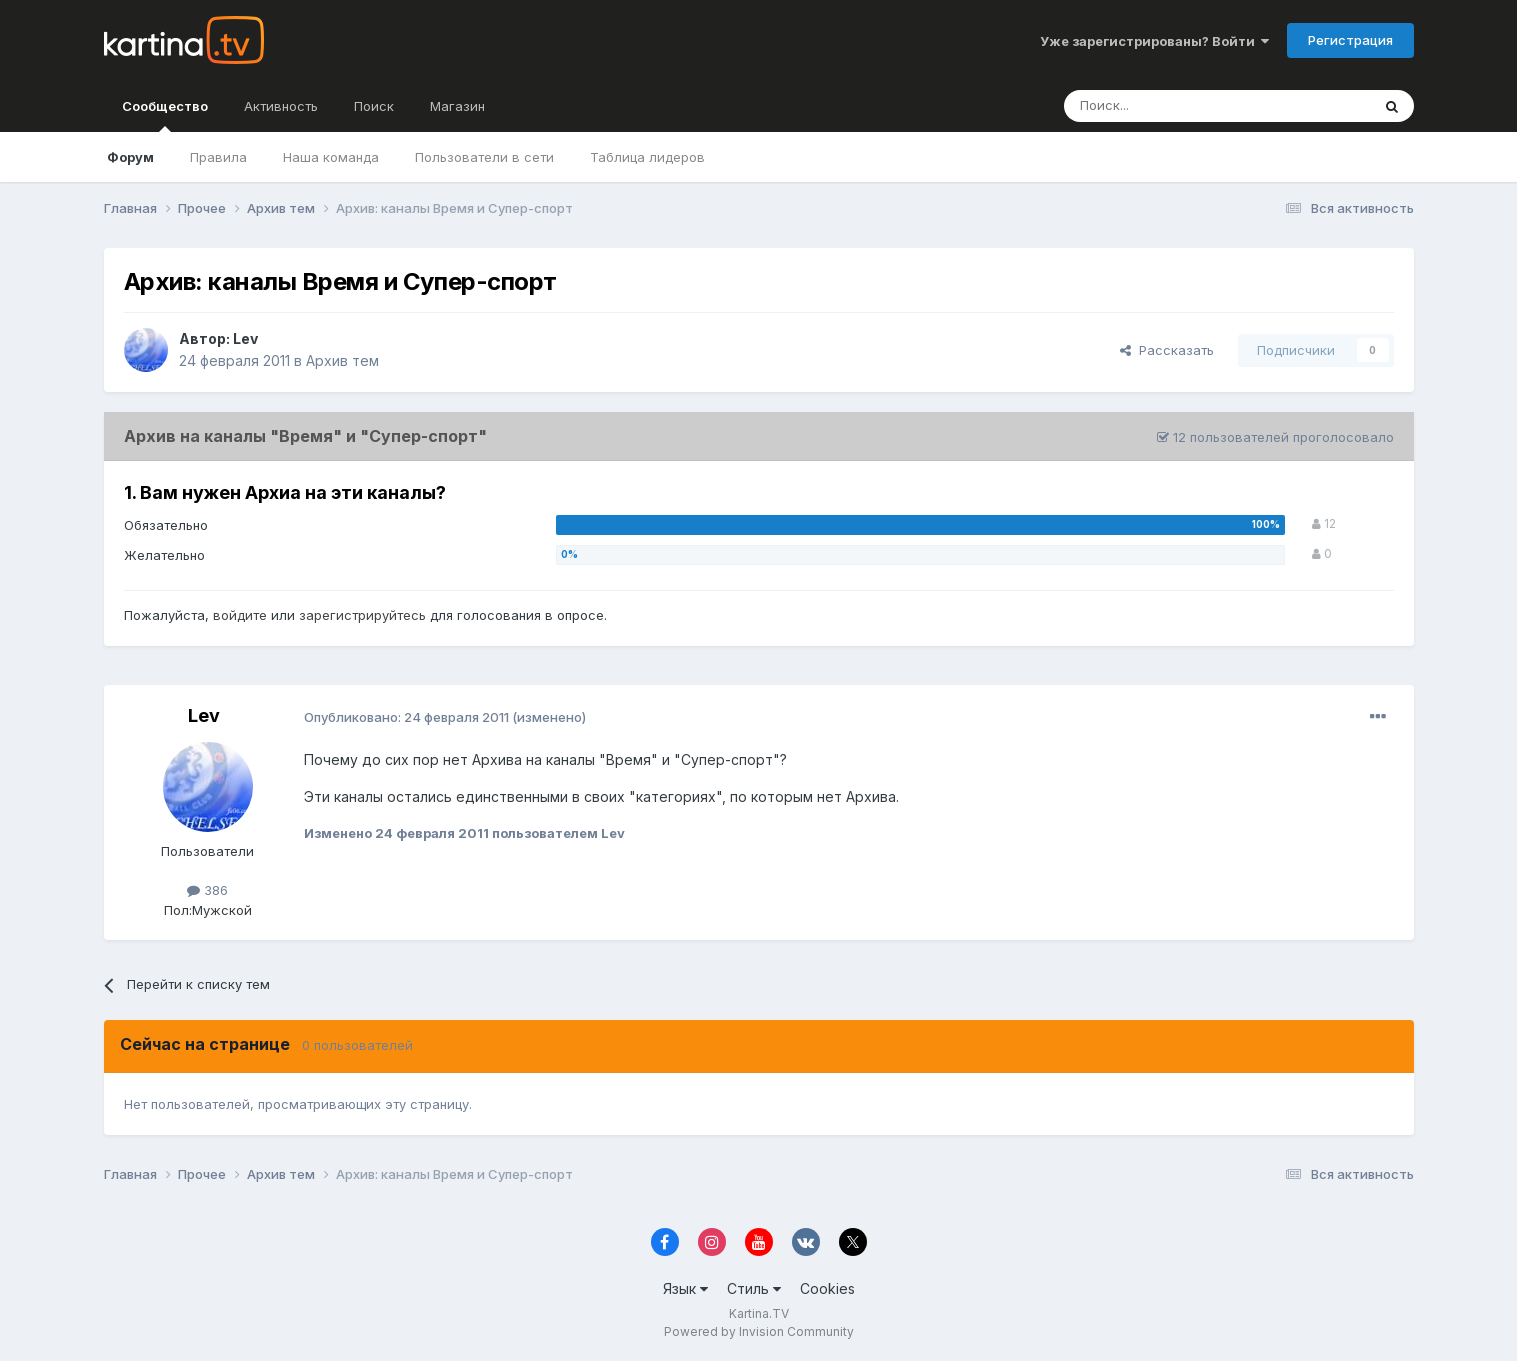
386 (207, 890)
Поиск (374, 106)
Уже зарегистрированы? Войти (1154, 41)
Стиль (754, 1288)
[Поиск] (1162, 106)
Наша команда (331, 157)
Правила (218, 157)
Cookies (827, 1288)
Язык (685, 1288)
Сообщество (165, 115)
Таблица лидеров (647, 157)
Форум (130, 157)
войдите (240, 615)
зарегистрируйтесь (362, 615)
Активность (281, 106)
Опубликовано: (406, 717)
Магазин (457, 106)
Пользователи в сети (484, 157)
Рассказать (1167, 350)
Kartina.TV (759, 1313)
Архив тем (342, 360)
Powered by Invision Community (759, 1331)
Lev (245, 338)
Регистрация (1350, 40)
